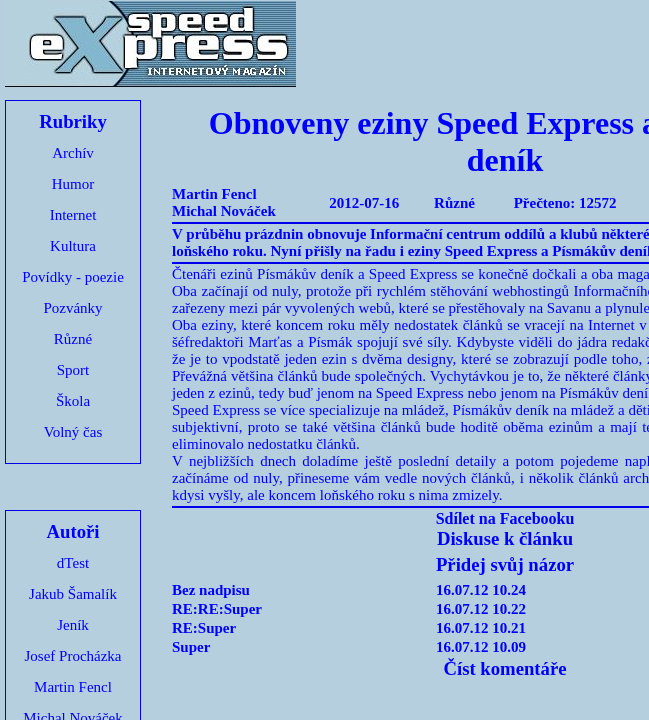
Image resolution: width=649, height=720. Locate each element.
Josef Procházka (72, 656)
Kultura (73, 246)
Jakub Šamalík (73, 594)
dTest (73, 563)
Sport (73, 370)
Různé (73, 339)
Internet (73, 215)
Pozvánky (72, 308)
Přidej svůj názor (505, 564)
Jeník (73, 625)
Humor (73, 184)
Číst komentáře (504, 668)
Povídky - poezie (73, 277)
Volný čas (73, 432)
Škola (73, 401)
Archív (73, 153)
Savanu (569, 308)
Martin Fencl (73, 687)
